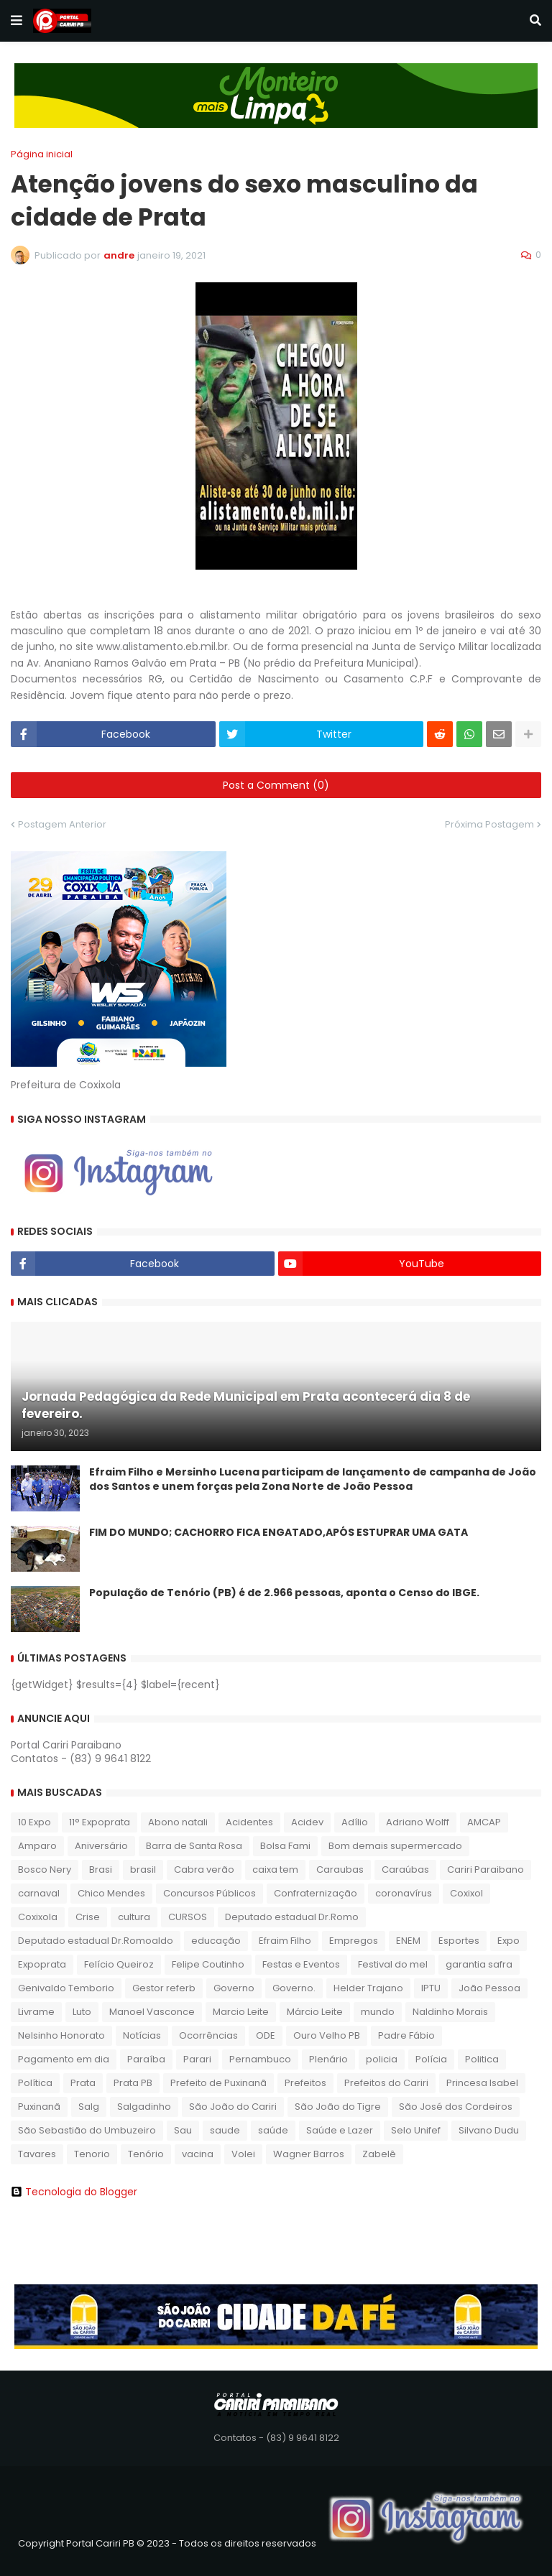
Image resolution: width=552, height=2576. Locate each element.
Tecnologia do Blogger (74, 2191)
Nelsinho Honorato (61, 2035)
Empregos (353, 1940)
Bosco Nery (44, 1869)
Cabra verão (204, 1869)
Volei (243, 2154)
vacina (197, 2154)
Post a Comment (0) (276, 785)
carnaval (39, 1893)
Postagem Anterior (62, 824)
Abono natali (178, 1822)
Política (35, 2083)
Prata (83, 2083)
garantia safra (479, 1964)
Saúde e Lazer (339, 2130)
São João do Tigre (338, 2106)
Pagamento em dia (63, 2059)
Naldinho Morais (450, 2012)
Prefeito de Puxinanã (218, 2083)
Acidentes (249, 1822)
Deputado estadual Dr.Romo (292, 1917)
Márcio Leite (315, 2012)
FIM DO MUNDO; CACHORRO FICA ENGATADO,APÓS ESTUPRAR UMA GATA (278, 1532)
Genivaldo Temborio (66, 1988)
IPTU (431, 1988)
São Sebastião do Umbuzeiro (87, 2130)
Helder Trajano (368, 1988)
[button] (16, 21)
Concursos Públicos (209, 1893)
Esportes (458, 1940)
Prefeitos (305, 2083)
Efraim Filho (285, 1940)
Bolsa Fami (285, 1846)
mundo (378, 2012)
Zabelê (379, 2154)
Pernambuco (260, 2059)
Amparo (37, 1846)
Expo (508, 1940)
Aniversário (101, 1846)
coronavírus (403, 1893)
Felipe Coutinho (208, 1964)
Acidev (307, 1822)
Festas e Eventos (301, 1964)
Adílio (354, 1822)
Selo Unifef (416, 2130)
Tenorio (92, 2154)
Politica (482, 2059)
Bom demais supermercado (395, 1846)
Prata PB (133, 2083)
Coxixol (466, 1893)
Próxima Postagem (489, 824)
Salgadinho (144, 2106)
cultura (134, 1917)
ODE (265, 2035)
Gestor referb (164, 1988)
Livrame (36, 2012)
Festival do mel (393, 1964)
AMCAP (484, 1822)
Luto (82, 2012)
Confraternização (315, 1893)
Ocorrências (208, 2035)
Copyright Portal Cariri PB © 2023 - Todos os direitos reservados (167, 2543)
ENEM (408, 1940)
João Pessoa (489, 1988)
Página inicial (42, 154)
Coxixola (38, 1917)
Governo (233, 1988)
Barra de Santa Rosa (194, 1846)
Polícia (431, 2059)
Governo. (294, 1988)
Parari (197, 2059)
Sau (183, 2130)
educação (216, 1940)
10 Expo (34, 1822)
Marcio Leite (241, 2012)
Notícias (142, 2035)
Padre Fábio (406, 2035)
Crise (87, 1917)
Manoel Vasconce (152, 2012)
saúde (273, 2130)
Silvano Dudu (489, 2130)
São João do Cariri (233, 2106)
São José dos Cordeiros (455, 2106)
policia (381, 2059)
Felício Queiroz (119, 1964)
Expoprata (42, 1964)
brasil (143, 1869)
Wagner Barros (308, 2154)
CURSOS (187, 1917)
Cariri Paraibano (485, 1869)
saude (225, 2130)
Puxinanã (39, 2106)
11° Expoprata (99, 1822)
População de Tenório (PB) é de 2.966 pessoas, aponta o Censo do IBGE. (284, 1593)
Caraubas (340, 1869)
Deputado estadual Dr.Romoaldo (95, 1940)
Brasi (100, 1869)
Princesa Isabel (482, 2083)
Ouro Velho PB (326, 2035)
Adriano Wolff (417, 1822)
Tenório (146, 2154)
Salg (88, 2106)
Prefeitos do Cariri (386, 2083)
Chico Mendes (111, 1893)
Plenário (328, 2059)
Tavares (37, 2154)
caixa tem (275, 1869)
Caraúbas (405, 1869)
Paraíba (146, 2059)
